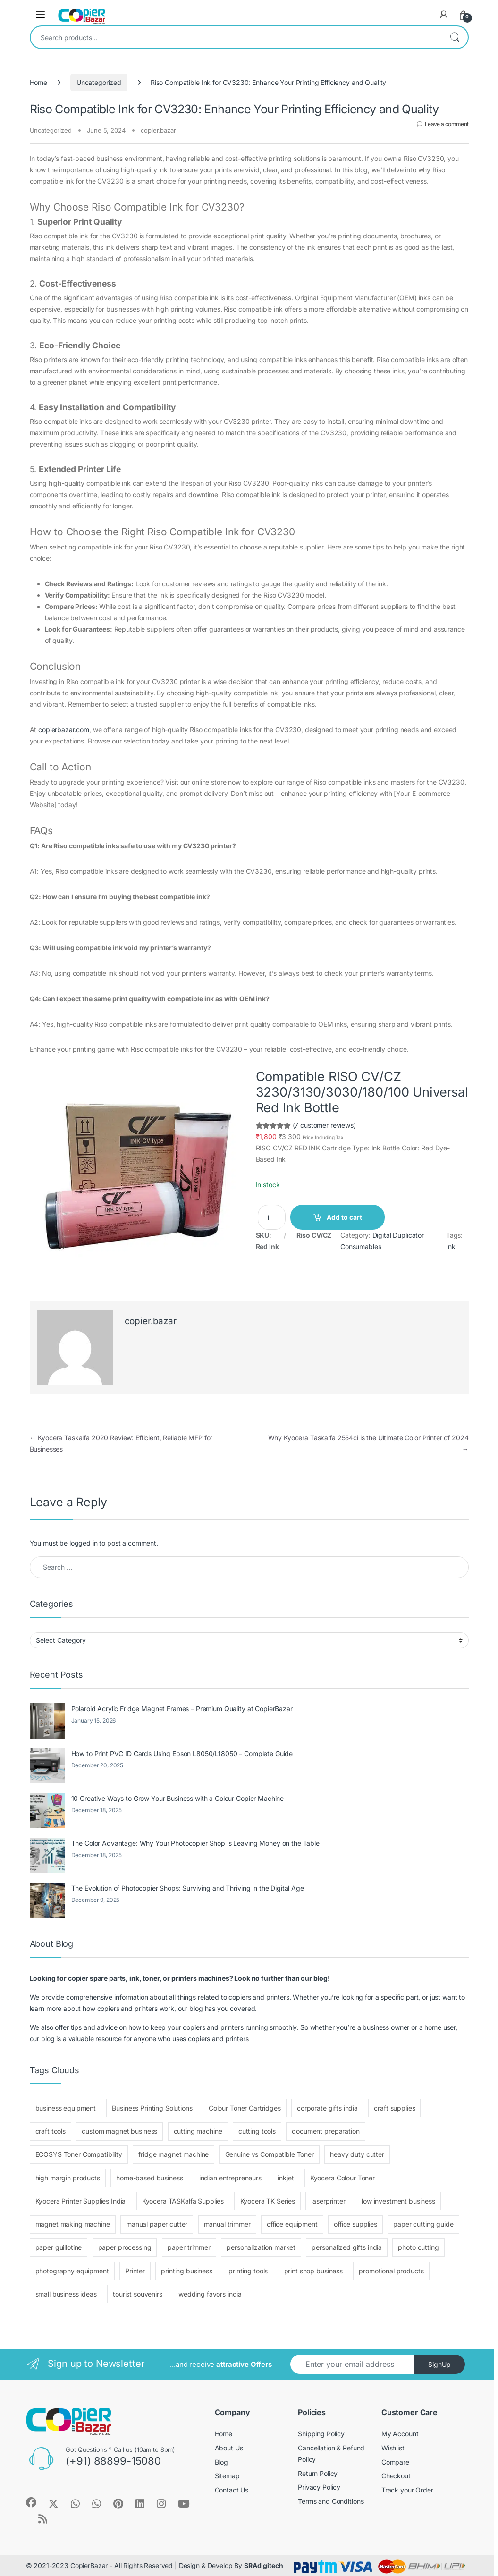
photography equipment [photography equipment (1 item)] (72, 2271)
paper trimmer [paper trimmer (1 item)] (189, 2247)
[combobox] (236, 37)
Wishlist (393, 2448)
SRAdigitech (263, 2565)
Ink (451, 1246)
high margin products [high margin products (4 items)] (67, 2178)
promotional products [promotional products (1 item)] (391, 2271)
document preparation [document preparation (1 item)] (325, 2131)
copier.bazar (158, 130)
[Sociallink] (31, 2502)
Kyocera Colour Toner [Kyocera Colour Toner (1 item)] (342, 2178)
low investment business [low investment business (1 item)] (398, 2201)
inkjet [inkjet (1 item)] (286, 2178)
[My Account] (444, 14)
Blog (221, 2462)
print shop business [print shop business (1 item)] (313, 2271)
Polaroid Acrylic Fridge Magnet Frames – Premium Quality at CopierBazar (182, 1709)
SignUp (439, 2364)
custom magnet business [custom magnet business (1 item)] (119, 2131)
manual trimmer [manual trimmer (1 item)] (227, 2224)
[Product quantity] (272, 1217)
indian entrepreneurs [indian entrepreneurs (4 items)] (230, 2178)
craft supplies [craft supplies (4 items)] (394, 2108)
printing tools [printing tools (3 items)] (248, 2271)
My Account (400, 2434)
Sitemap (227, 2476)
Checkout (396, 2476)
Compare (395, 2462)
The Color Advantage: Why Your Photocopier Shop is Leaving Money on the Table (195, 1843)
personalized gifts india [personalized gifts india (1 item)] (347, 2247)
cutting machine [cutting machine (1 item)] (198, 2131)
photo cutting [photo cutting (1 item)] (418, 2247)
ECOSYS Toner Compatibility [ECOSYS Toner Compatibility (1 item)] (78, 2154)
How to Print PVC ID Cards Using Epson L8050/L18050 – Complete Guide (182, 1753)
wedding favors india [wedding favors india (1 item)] (210, 2294)
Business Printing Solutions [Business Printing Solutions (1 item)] (152, 2108)
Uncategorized (98, 82)
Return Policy (318, 2473)
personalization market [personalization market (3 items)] (261, 2247)
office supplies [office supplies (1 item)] (355, 2224)
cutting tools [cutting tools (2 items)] (257, 2131)
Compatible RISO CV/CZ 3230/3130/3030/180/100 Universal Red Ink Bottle (362, 1092)
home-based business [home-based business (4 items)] (149, 2178)
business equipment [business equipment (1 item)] (65, 2108)
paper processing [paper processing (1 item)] (125, 2247)
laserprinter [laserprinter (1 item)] (328, 2201)
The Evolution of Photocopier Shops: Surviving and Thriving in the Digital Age (187, 1888)
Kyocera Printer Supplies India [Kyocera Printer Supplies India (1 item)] (80, 2201)
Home (38, 82)
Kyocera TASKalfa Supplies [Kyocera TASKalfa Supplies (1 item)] (183, 2201)
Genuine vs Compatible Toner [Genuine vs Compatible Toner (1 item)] (269, 2154)
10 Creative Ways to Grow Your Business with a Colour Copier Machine (177, 1798)
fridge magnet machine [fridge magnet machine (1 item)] (173, 2154)
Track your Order (407, 2490)
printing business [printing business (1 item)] (186, 2271)
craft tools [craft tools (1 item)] (50, 2131)
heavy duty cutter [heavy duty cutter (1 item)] (357, 2154)
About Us (229, 2448)
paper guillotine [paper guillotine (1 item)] (58, 2247)
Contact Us (232, 2490)
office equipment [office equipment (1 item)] (292, 2224)
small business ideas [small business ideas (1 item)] (66, 2294)
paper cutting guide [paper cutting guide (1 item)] (423, 2224)
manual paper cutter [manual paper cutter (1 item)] (156, 2224)
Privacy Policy (319, 2487)
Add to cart (344, 1217)
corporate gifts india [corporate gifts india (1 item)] (327, 2108)
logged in (83, 1543)
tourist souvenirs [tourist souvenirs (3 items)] (137, 2294)
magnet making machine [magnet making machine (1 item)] (72, 2224)
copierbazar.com (63, 730)
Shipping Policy (321, 2434)
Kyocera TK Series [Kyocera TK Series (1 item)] (267, 2201)
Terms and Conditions (330, 2501)
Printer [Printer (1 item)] (135, 2271)
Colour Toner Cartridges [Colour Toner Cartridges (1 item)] (245, 2108)
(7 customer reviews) (324, 1125)
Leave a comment (447, 123)
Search (454, 37)
